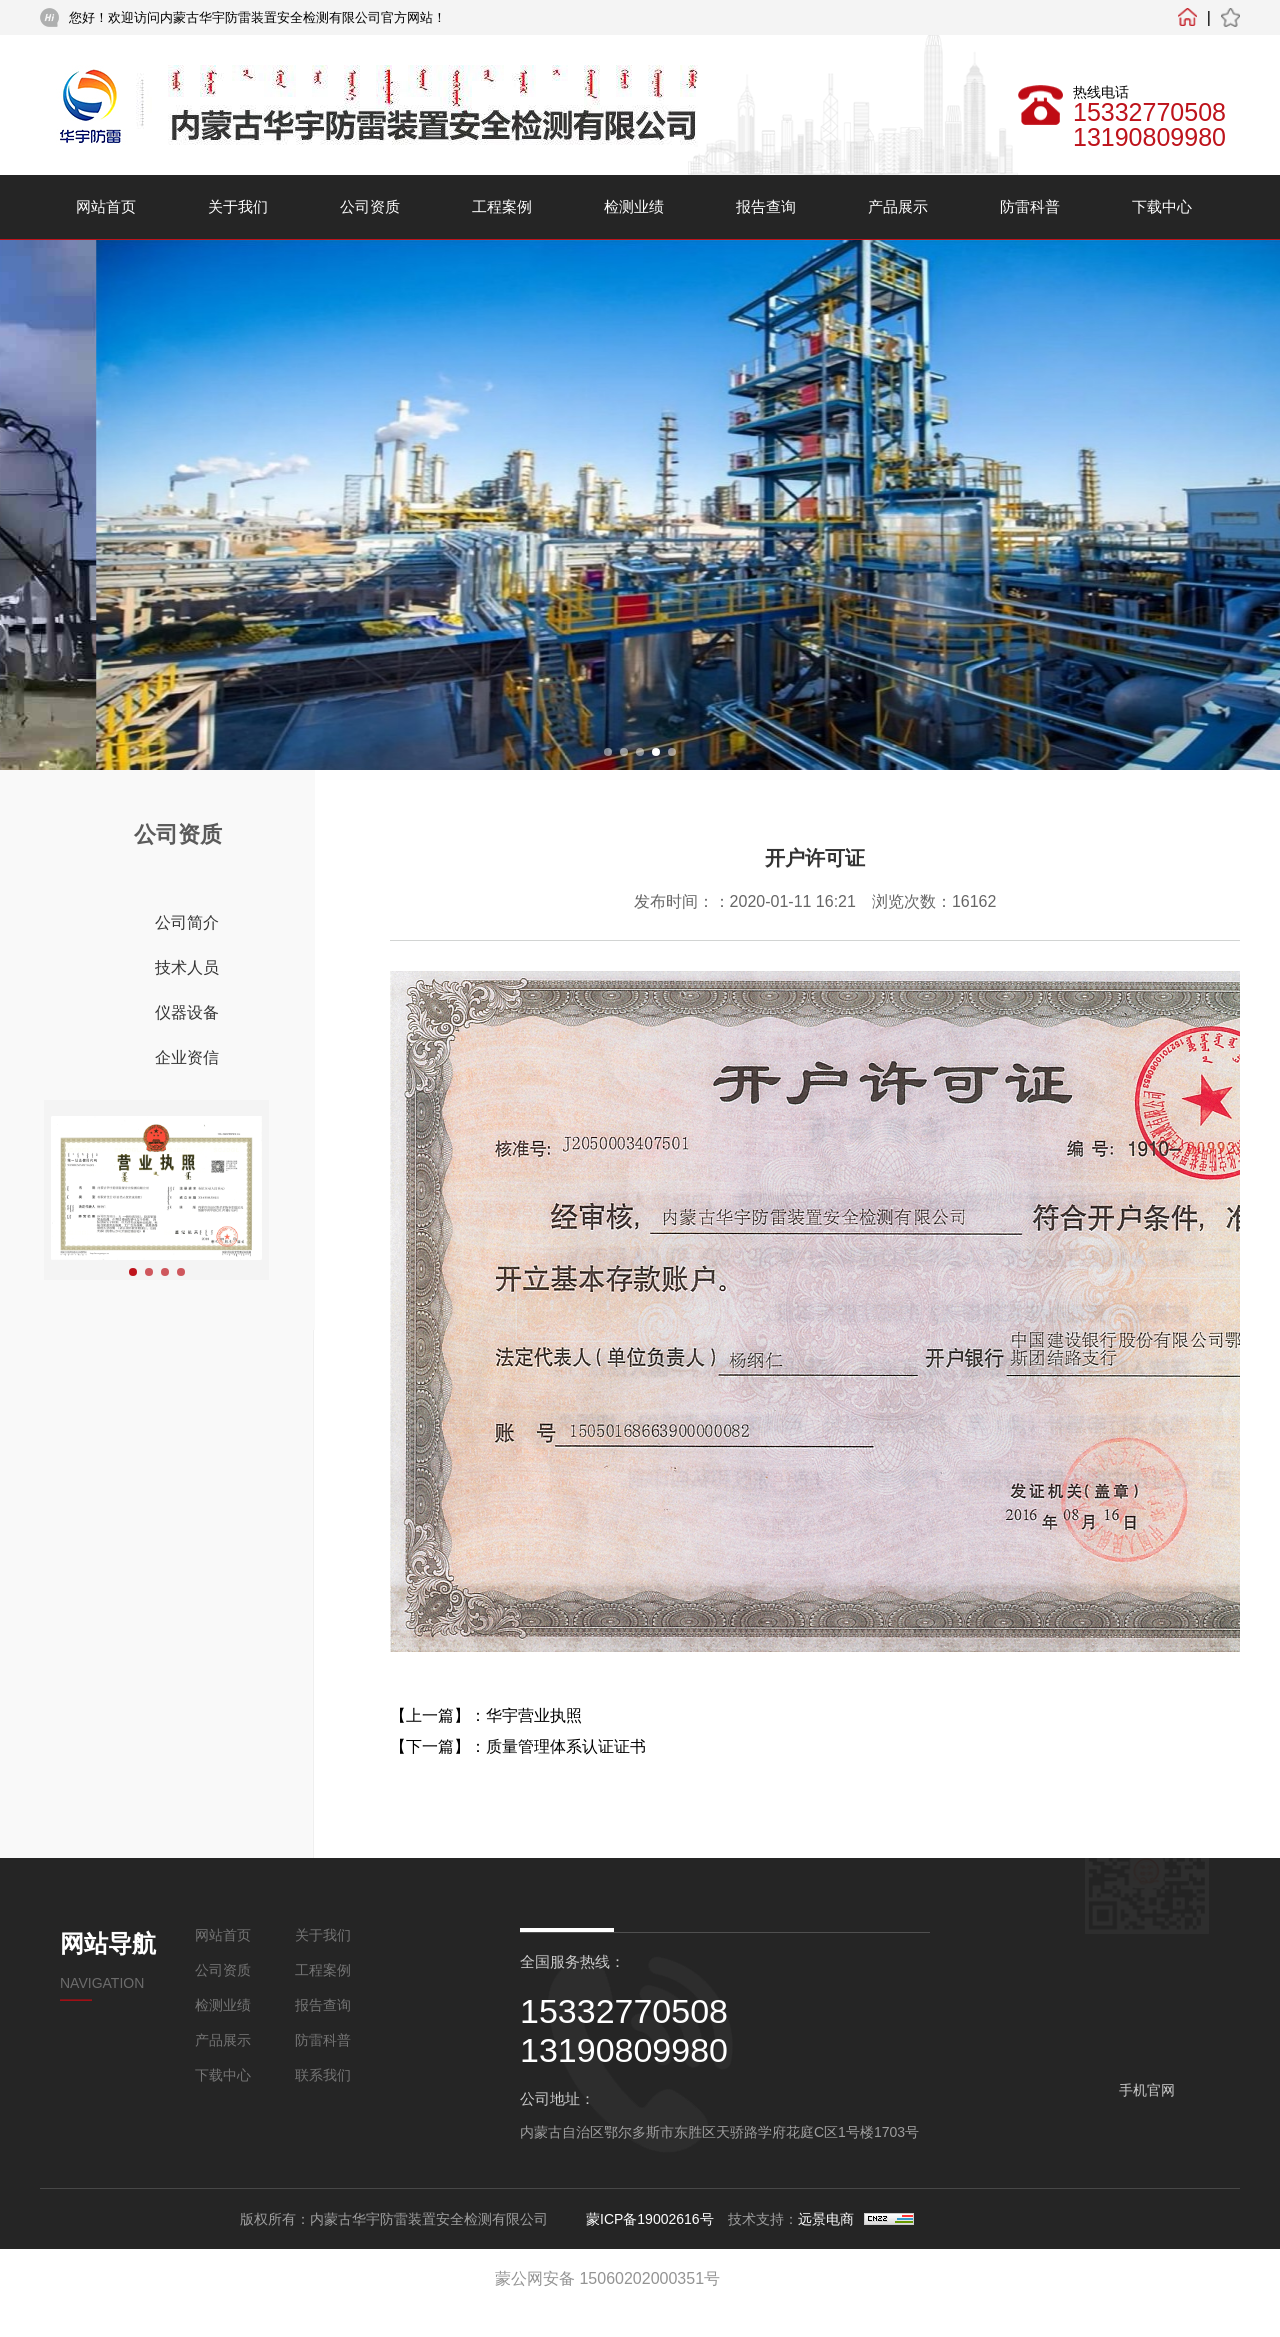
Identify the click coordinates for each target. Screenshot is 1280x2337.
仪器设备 (187, 1012)
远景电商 (826, 2219)
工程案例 (502, 206)
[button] (608, 752)
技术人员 (187, 967)
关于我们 (238, 206)
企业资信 (187, 1057)
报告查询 (766, 206)
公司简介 (187, 922)
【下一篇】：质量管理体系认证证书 (518, 1746)
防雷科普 (1030, 206)
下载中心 (1162, 206)
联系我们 (323, 2075)
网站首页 (106, 206)
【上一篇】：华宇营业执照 (486, 1715)
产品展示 (898, 206)
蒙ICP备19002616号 (650, 2219)
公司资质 (370, 206)
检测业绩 (634, 206)
